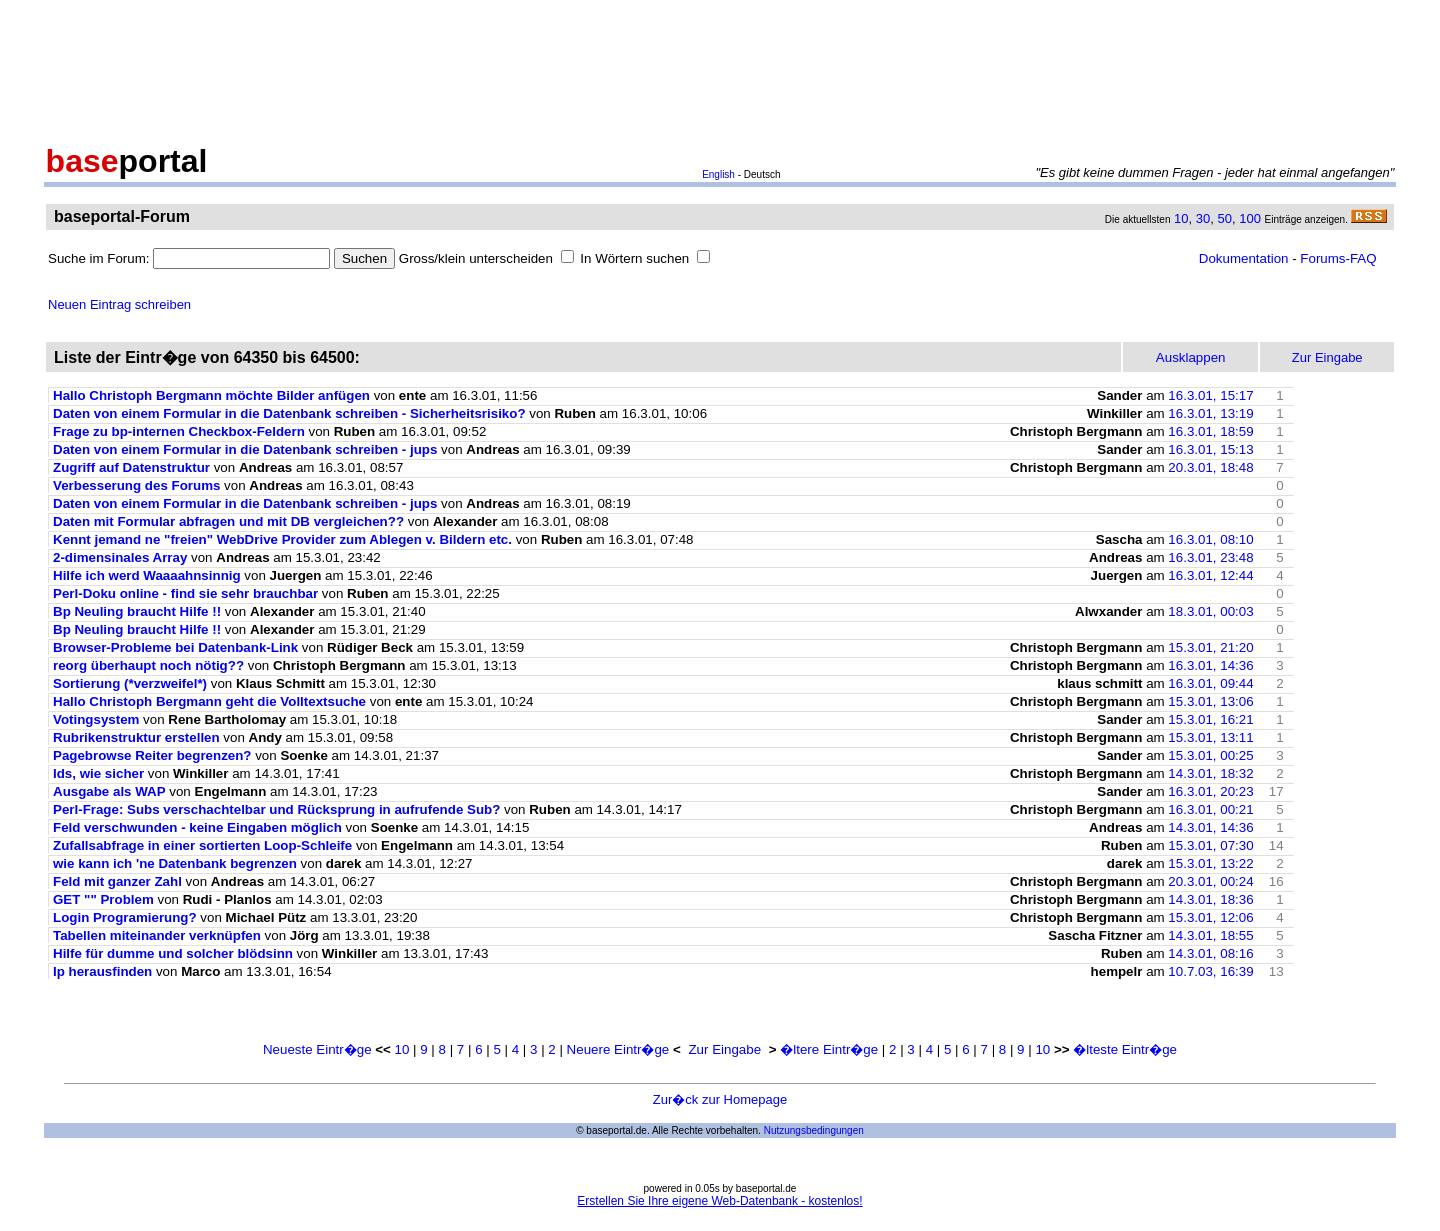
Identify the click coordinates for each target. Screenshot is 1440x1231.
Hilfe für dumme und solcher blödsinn (173, 953)
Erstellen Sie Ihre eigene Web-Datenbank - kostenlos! (719, 1201)
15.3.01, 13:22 (1210, 863)
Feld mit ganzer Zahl (117, 881)
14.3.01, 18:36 (1210, 899)
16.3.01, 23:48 (1210, 557)
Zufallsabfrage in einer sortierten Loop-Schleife (202, 845)
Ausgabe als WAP (109, 791)
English (718, 174)
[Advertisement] (720, 68)
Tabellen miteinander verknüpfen (157, 935)
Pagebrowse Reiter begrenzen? (152, 755)
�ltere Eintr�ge (829, 1049)
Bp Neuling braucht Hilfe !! (137, 611)
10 (1181, 218)
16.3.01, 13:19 (1210, 413)
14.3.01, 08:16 (1210, 953)
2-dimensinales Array (120, 557)
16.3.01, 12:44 (1210, 575)
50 (1224, 218)
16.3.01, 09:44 (1210, 683)
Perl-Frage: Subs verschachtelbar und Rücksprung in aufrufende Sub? (276, 809)
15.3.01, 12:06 (1210, 917)
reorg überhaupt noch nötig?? (148, 665)
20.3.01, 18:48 (1210, 467)
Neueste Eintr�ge (317, 1049)
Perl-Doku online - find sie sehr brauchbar (185, 593)
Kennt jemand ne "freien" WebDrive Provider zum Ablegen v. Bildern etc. (282, 539)
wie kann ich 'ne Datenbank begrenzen (175, 863)
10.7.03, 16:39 (1210, 971)
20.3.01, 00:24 (1210, 881)
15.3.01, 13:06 (1210, 701)
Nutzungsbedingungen (814, 1130)
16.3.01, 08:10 (1210, 539)
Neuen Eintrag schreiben (119, 304)
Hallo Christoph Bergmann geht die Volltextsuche (209, 701)
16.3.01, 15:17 (1210, 395)
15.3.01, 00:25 (1210, 755)
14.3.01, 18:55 (1210, 935)
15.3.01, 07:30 (1210, 845)
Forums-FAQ (1338, 258)
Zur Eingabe (724, 1049)
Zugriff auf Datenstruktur (131, 467)
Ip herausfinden (102, 971)
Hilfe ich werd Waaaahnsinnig (147, 575)
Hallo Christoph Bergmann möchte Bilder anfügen (211, 395)
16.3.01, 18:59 (1210, 431)
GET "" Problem (103, 899)
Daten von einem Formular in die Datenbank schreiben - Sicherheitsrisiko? (289, 413)
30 (1203, 218)
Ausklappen (1191, 357)
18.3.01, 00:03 (1210, 611)
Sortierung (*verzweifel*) (130, 683)
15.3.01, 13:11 (1210, 737)
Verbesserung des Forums (136, 485)
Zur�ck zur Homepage (720, 1099)
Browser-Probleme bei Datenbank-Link (175, 647)
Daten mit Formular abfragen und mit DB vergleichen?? (228, 521)
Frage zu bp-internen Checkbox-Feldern (179, 431)
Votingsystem (96, 719)
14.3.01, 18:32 (1210, 773)
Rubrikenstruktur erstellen (136, 737)
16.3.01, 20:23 (1210, 791)
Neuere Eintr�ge (618, 1049)
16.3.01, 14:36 (1210, 665)
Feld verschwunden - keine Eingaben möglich (197, 827)
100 (1250, 218)
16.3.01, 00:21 (1210, 809)
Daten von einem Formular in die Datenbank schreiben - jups (245, 449)
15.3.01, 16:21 (1210, 719)
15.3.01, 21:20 (1210, 647)
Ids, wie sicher (98, 773)
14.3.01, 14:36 (1210, 827)
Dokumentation (1244, 258)
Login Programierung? (125, 917)
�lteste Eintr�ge (1125, 1049)
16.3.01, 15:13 (1210, 449)
